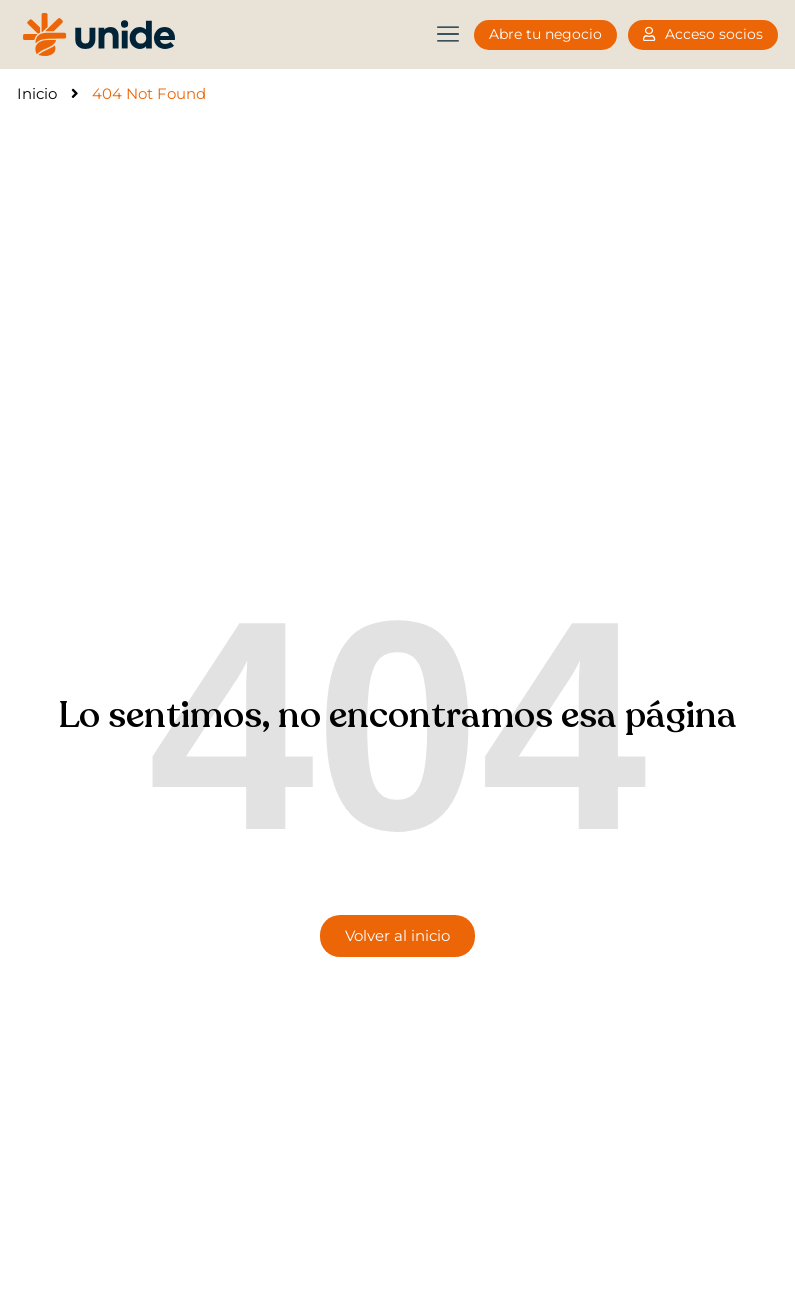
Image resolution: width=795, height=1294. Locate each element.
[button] (447, 34)
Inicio (37, 93)
